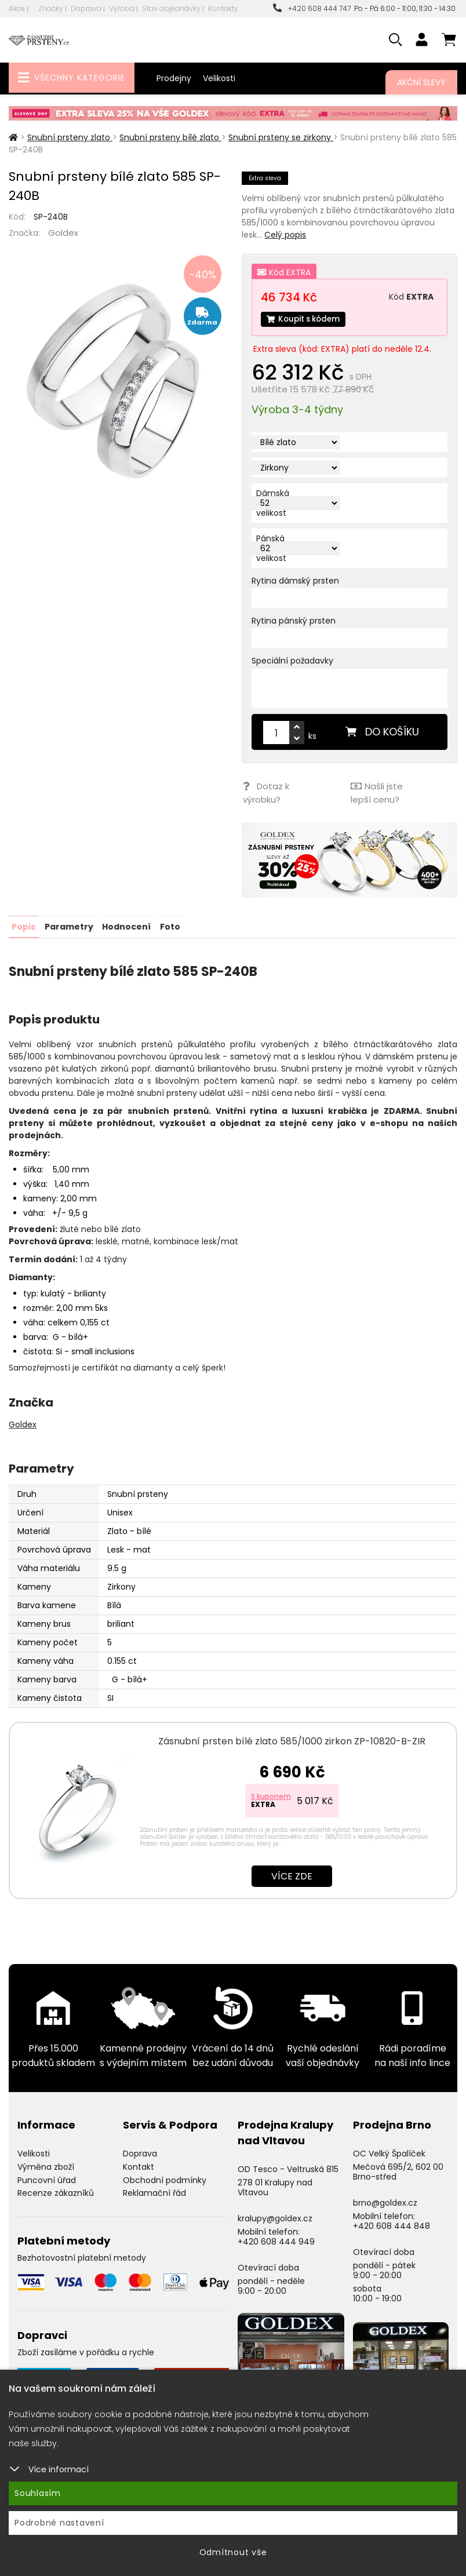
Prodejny (173, 78)
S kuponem (271, 1794)
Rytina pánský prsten (294, 621)
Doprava (86, 8)
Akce (17, 8)
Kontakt (138, 2164)
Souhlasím (37, 2493)
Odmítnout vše (233, 2552)
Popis (23, 924)
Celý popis (285, 235)
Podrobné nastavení (59, 2522)
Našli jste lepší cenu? (376, 792)
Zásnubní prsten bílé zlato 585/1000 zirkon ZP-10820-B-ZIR (291, 1739)
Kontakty (223, 8)
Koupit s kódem (305, 319)
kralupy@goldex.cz (275, 2216)
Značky (50, 8)
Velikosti (219, 78)
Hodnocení (125, 924)
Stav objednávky (171, 8)
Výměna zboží (45, 2164)
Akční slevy (421, 82)
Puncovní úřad (46, 2177)
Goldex (63, 233)
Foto (169, 924)
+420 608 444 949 (276, 2239)
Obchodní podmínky (164, 2177)
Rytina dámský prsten (295, 581)
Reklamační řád (154, 2190)
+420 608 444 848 (391, 2223)
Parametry (68, 924)
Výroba (121, 8)
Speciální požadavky (292, 661)
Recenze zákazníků (55, 2190)
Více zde (291, 1874)
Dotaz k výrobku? (265, 792)
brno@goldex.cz (385, 2200)
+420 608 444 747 (312, 8)
